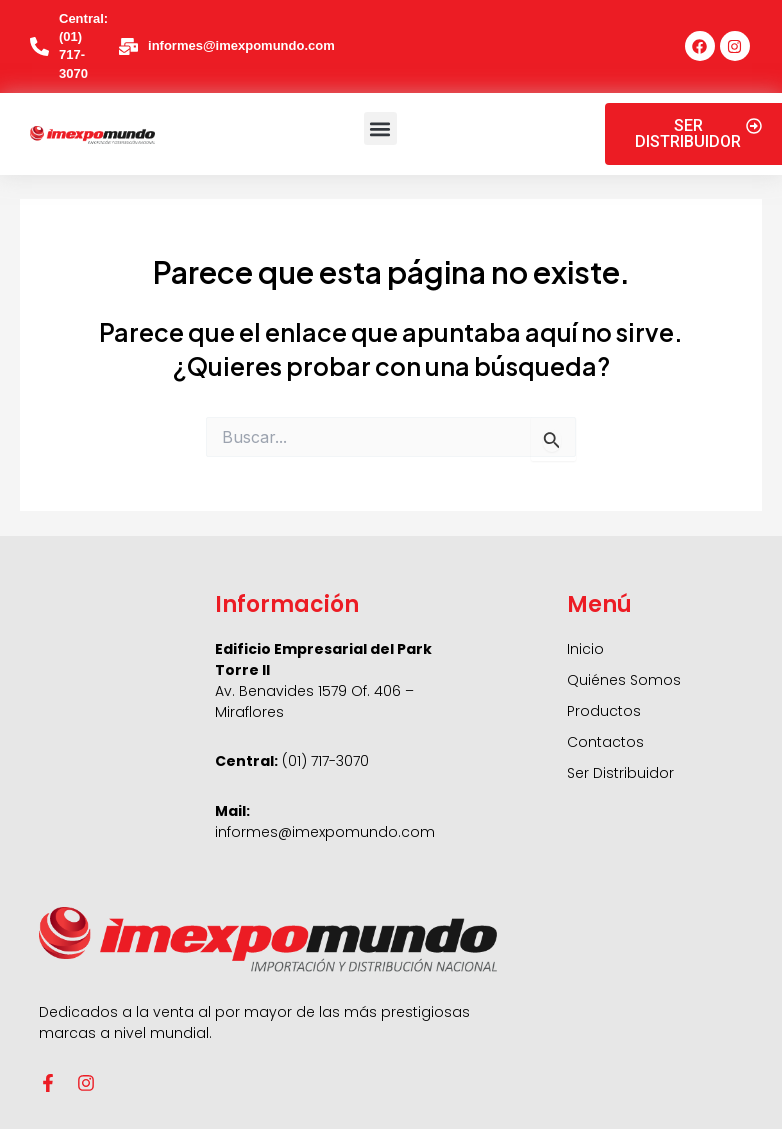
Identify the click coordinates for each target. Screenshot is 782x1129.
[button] (380, 128)
